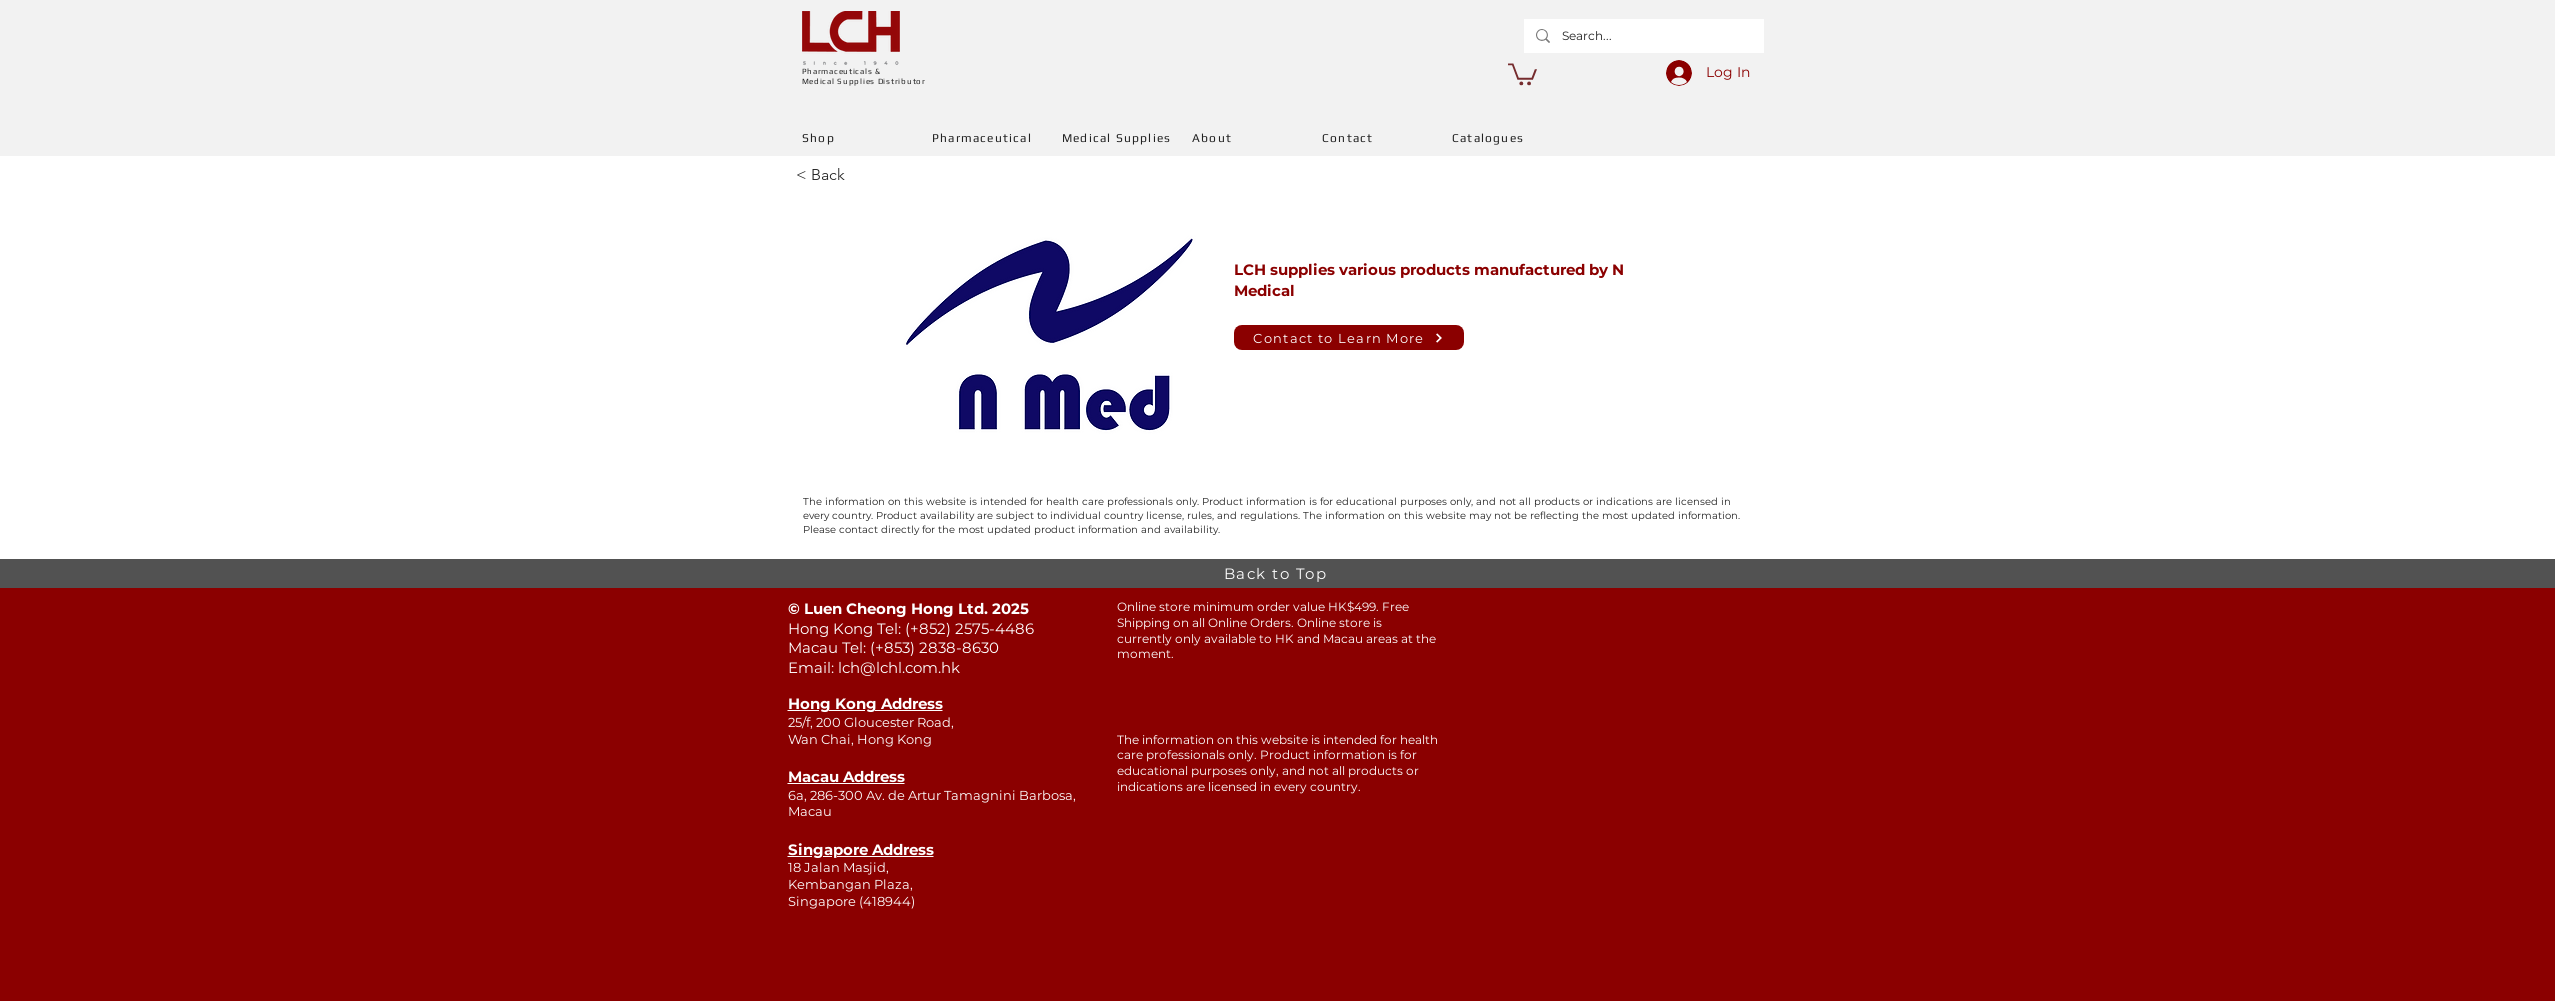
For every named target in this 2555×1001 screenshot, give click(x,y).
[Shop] (867, 138)
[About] (1257, 138)
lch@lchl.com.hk (899, 667)
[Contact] (1387, 138)
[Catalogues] (1517, 138)
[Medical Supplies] (1127, 138)
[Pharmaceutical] (997, 138)
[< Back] (862, 175)
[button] (1522, 73)
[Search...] (1642, 36)
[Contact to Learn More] (1349, 337)
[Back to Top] (1278, 573)
